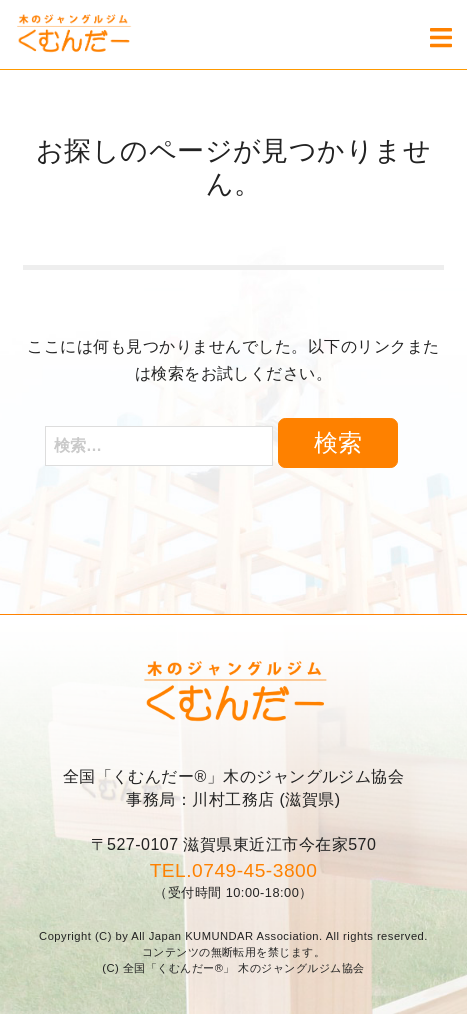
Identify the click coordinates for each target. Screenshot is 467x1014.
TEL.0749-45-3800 (234, 870)
